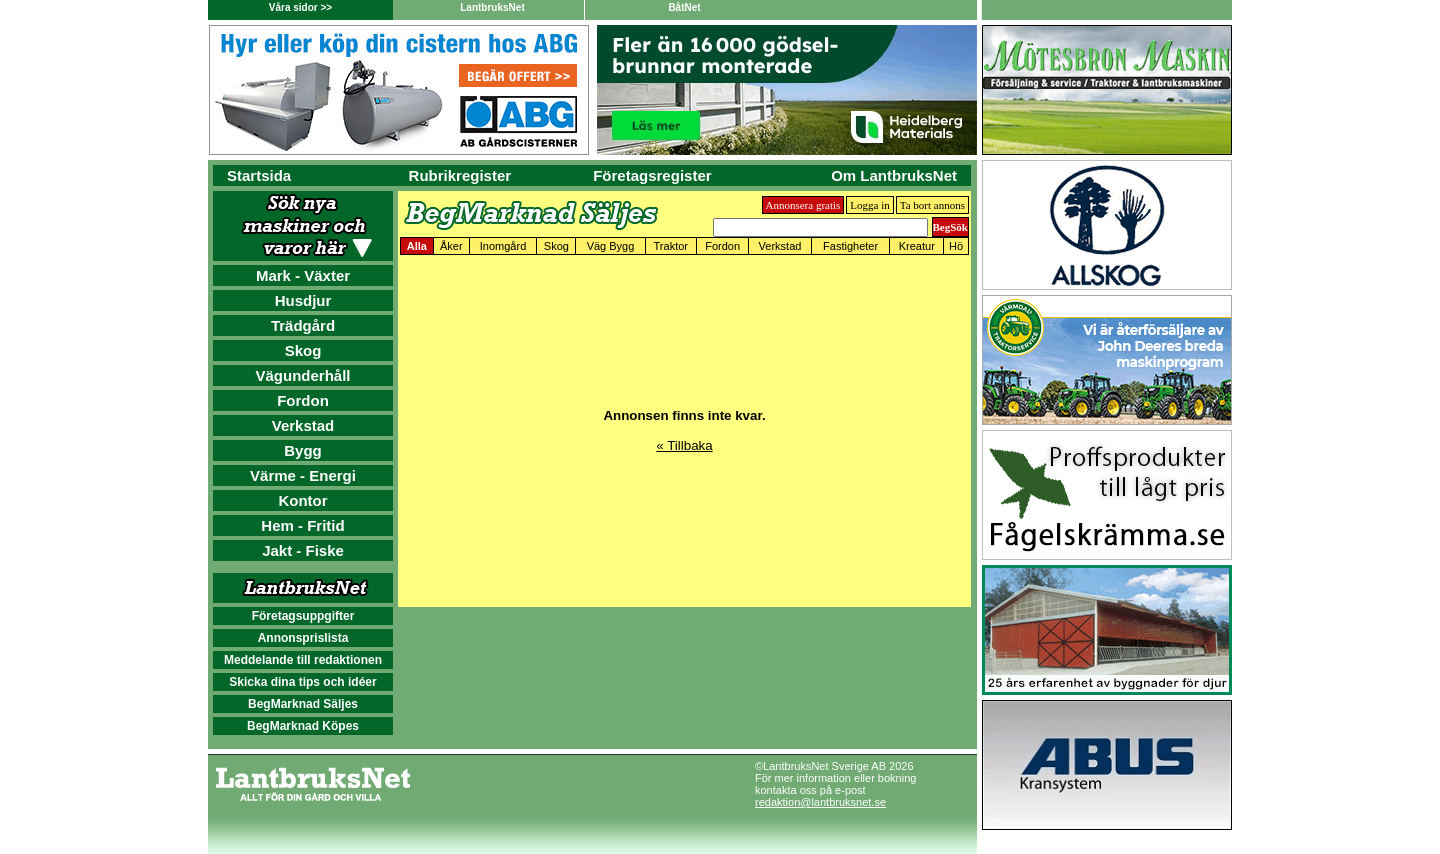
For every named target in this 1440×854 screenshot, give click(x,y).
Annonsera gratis (803, 205)
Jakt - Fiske (303, 550)
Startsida (259, 175)
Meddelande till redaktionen (303, 660)
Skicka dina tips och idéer (302, 682)
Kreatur (917, 246)
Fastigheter (850, 246)
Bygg (303, 450)
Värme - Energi (303, 475)
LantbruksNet (492, 7)
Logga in (869, 205)
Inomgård (503, 246)
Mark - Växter (303, 275)
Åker (451, 246)
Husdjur (303, 300)
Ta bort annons (932, 205)
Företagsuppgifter (303, 616)
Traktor (671, 246)
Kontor (302, 500)
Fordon (303, 400)
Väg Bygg (611, 246)
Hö (956, 246)
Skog (303, 350)
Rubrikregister (460, 175)
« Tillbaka (684, 445)
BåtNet (684, 7)
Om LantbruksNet (894, 175)
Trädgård (303, 325)
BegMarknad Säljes (303, 704)
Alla (417, 246)
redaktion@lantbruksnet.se (820, 802)
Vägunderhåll (302, 375)
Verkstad (303, 425)
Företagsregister (652, 175)
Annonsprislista (303, 638)
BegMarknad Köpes (303, 726)
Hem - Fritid (302, 525)
